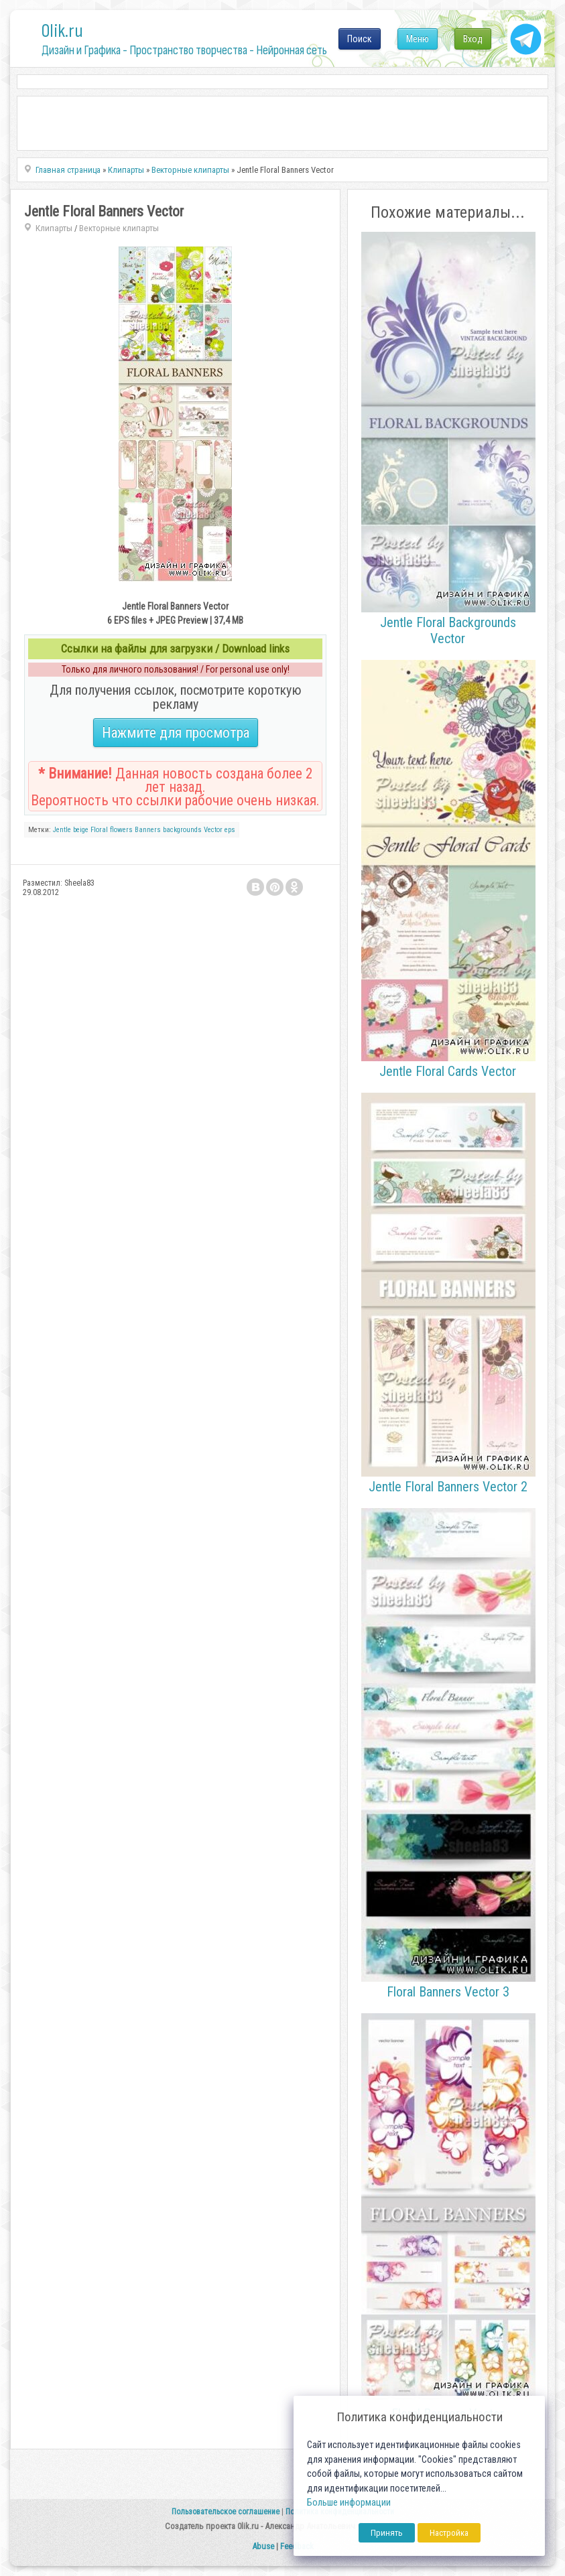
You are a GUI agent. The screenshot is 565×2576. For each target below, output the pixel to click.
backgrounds (182, 829)
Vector (213, 829)
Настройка (449, 2533)
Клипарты (54, 228)
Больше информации (349, 2502)
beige (80, 829)
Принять (387, 2533)
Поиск (359, 38)
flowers (121, 829)
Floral (99, 829)
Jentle (62, 829)
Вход (473, 38)
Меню (417, 38)
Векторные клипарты (119, 228)
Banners (148, 829)
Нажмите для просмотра (175, 732)
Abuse (263, 2546)
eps (230, 829)
